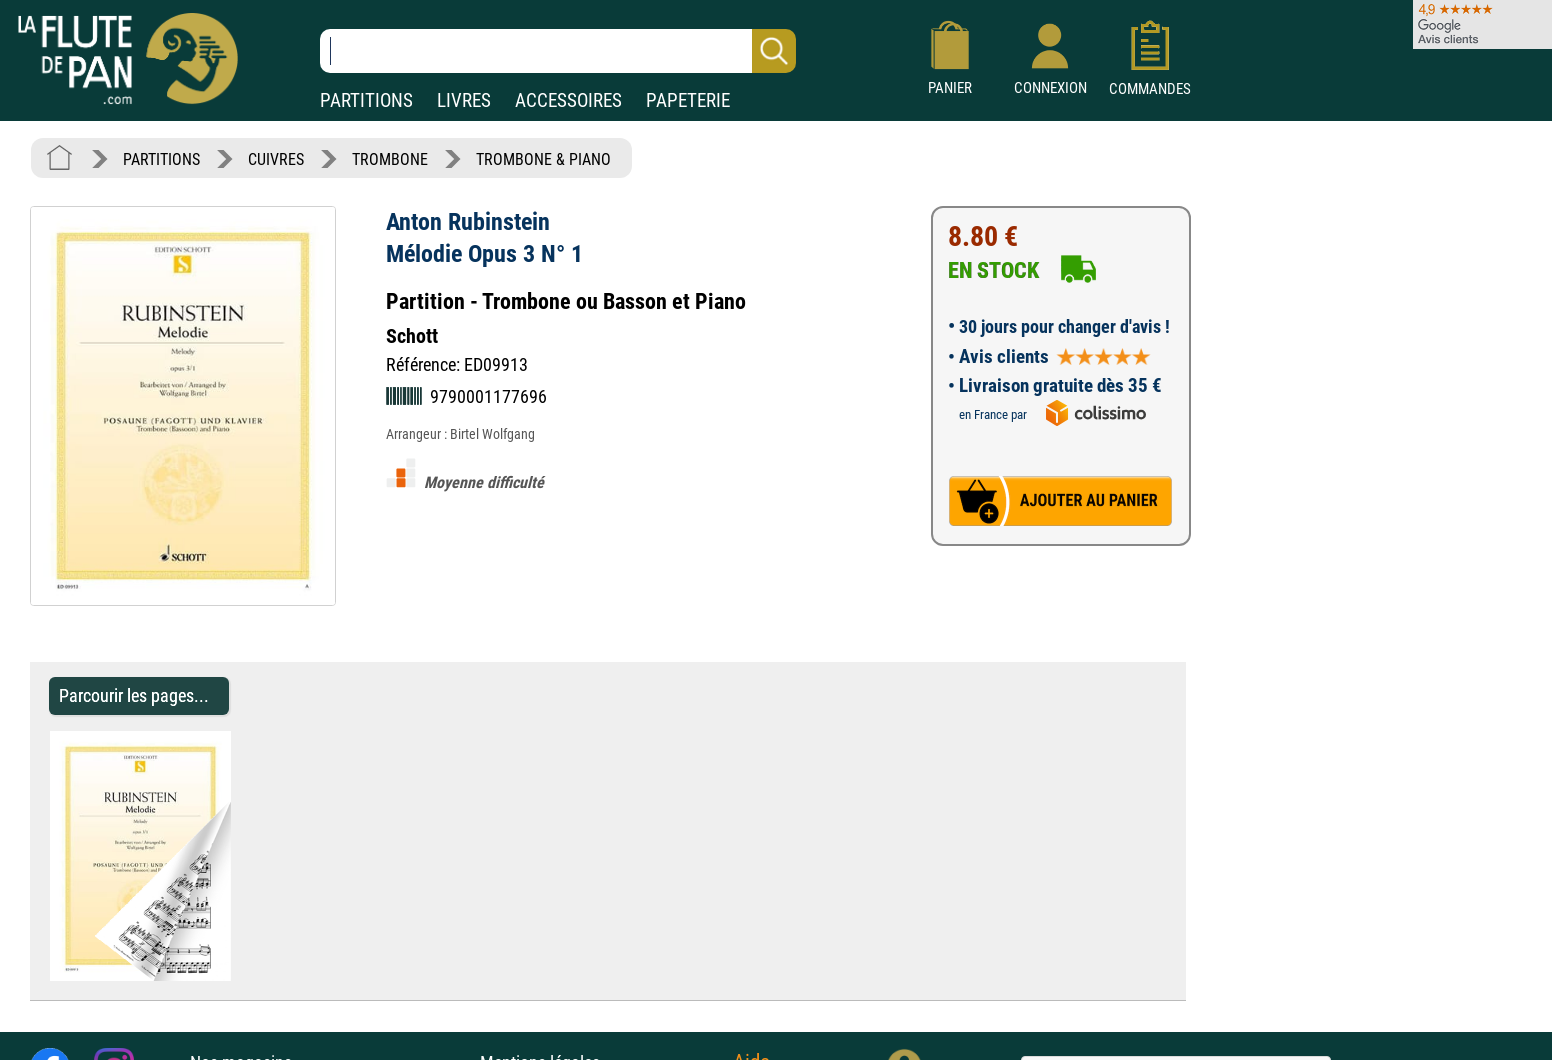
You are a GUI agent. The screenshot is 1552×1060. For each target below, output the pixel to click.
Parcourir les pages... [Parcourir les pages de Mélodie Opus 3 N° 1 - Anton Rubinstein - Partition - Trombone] (134, 695)
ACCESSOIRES (568, 100)
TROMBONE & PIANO (543, 159)
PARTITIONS (366, 100)
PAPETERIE (688, 100)
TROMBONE (390, 159)
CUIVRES (276, 159)
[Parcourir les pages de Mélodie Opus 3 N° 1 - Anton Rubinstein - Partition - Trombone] (240, 975)
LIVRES (464, 100)
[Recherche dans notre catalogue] (558, 51)
